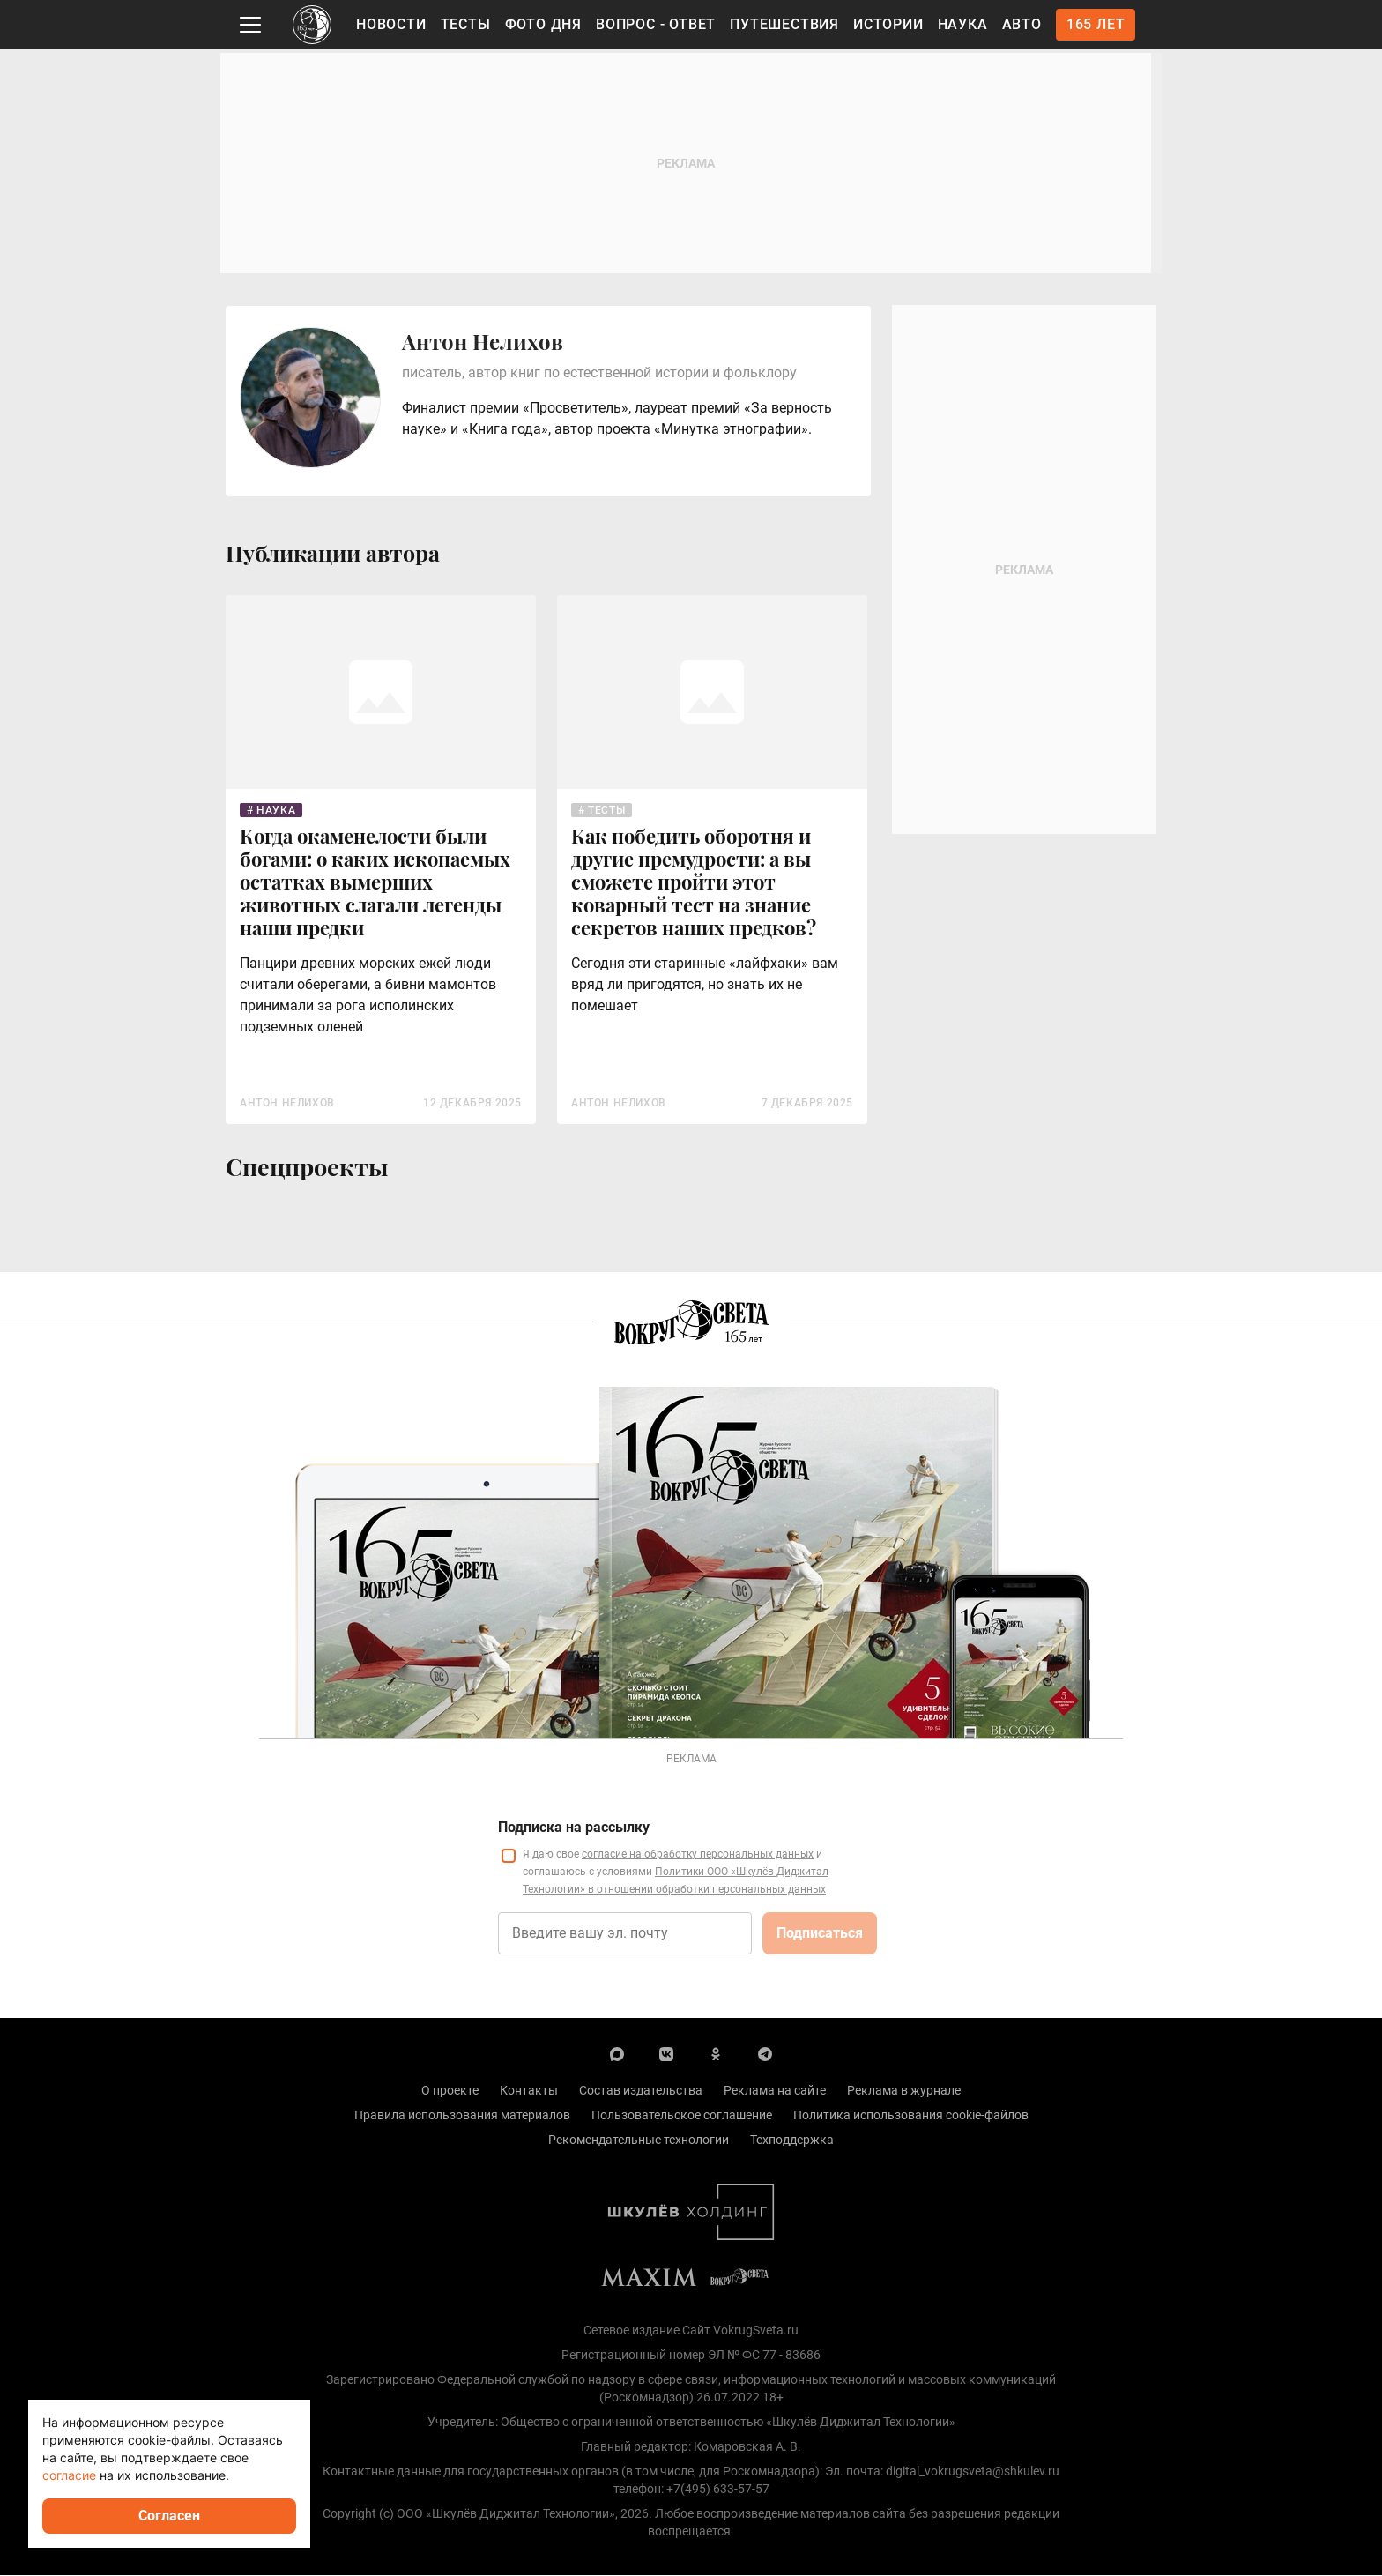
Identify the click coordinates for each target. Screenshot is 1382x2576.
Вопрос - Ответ (656, 24)
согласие (69, 2475)
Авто (1022, 24)
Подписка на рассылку (574, 1828)
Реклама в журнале (904, 2091)
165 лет (1096, 24)
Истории (888, 24)
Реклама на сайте (775, 2091)
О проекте (450, 2091)
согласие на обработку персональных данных (698, 1855)
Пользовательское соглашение (681, 2116)
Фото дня (543, 24)
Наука (963, 24)
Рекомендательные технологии (638, 2140)
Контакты (529, 2091)
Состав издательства (640, 2091)
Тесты (466, 24)
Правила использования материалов (462, 2116)
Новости (391, 24)
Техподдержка (792, 2140)
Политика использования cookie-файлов (911, 2116)
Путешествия (784, 24)
